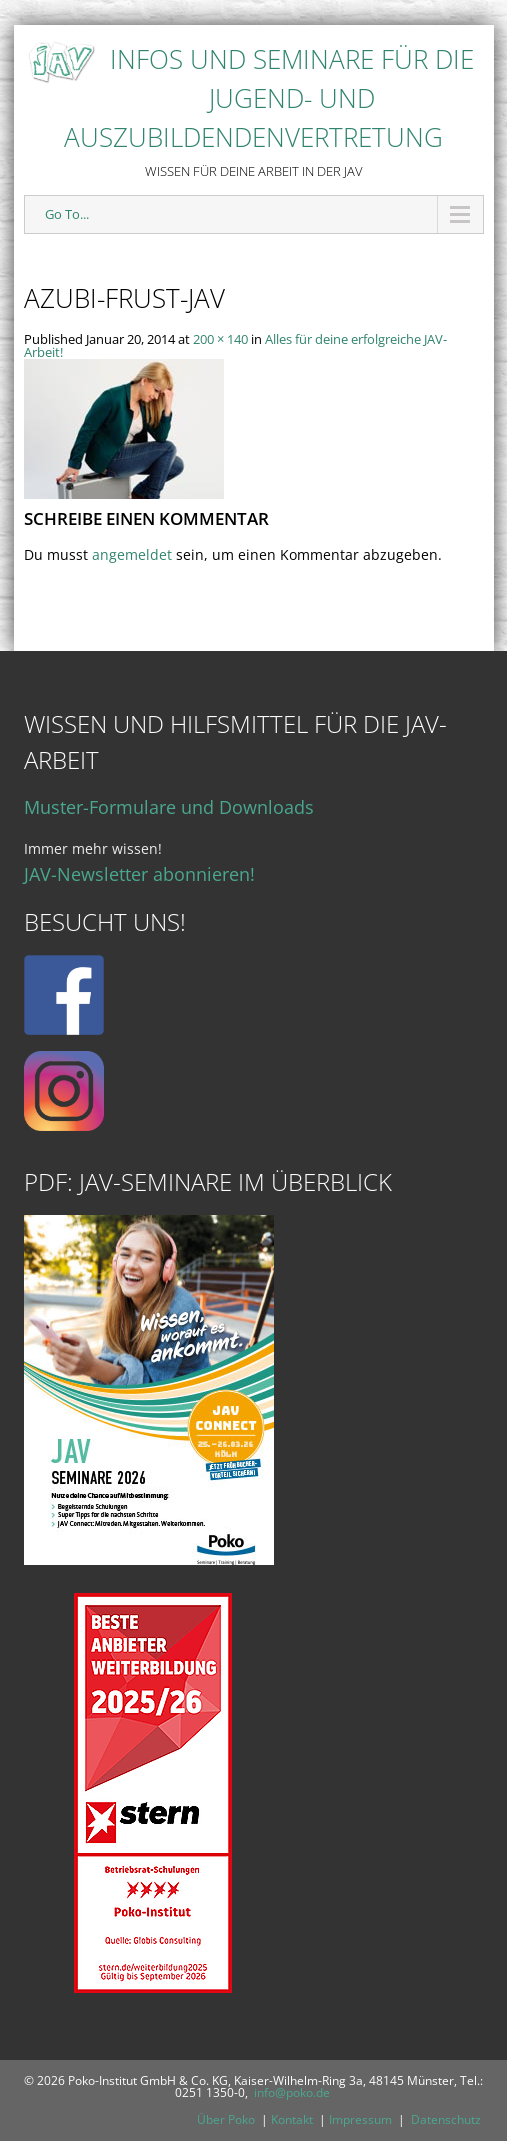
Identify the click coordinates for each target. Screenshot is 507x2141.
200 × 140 (220, 339)
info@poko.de (292, 2092)
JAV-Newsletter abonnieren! (139, 874)
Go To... (67, 214)
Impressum (360, 2119)
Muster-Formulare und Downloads (169, 807)
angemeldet (132, 554)
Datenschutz (446, 2119)
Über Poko (226, 2119)
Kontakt (292, 2119)
